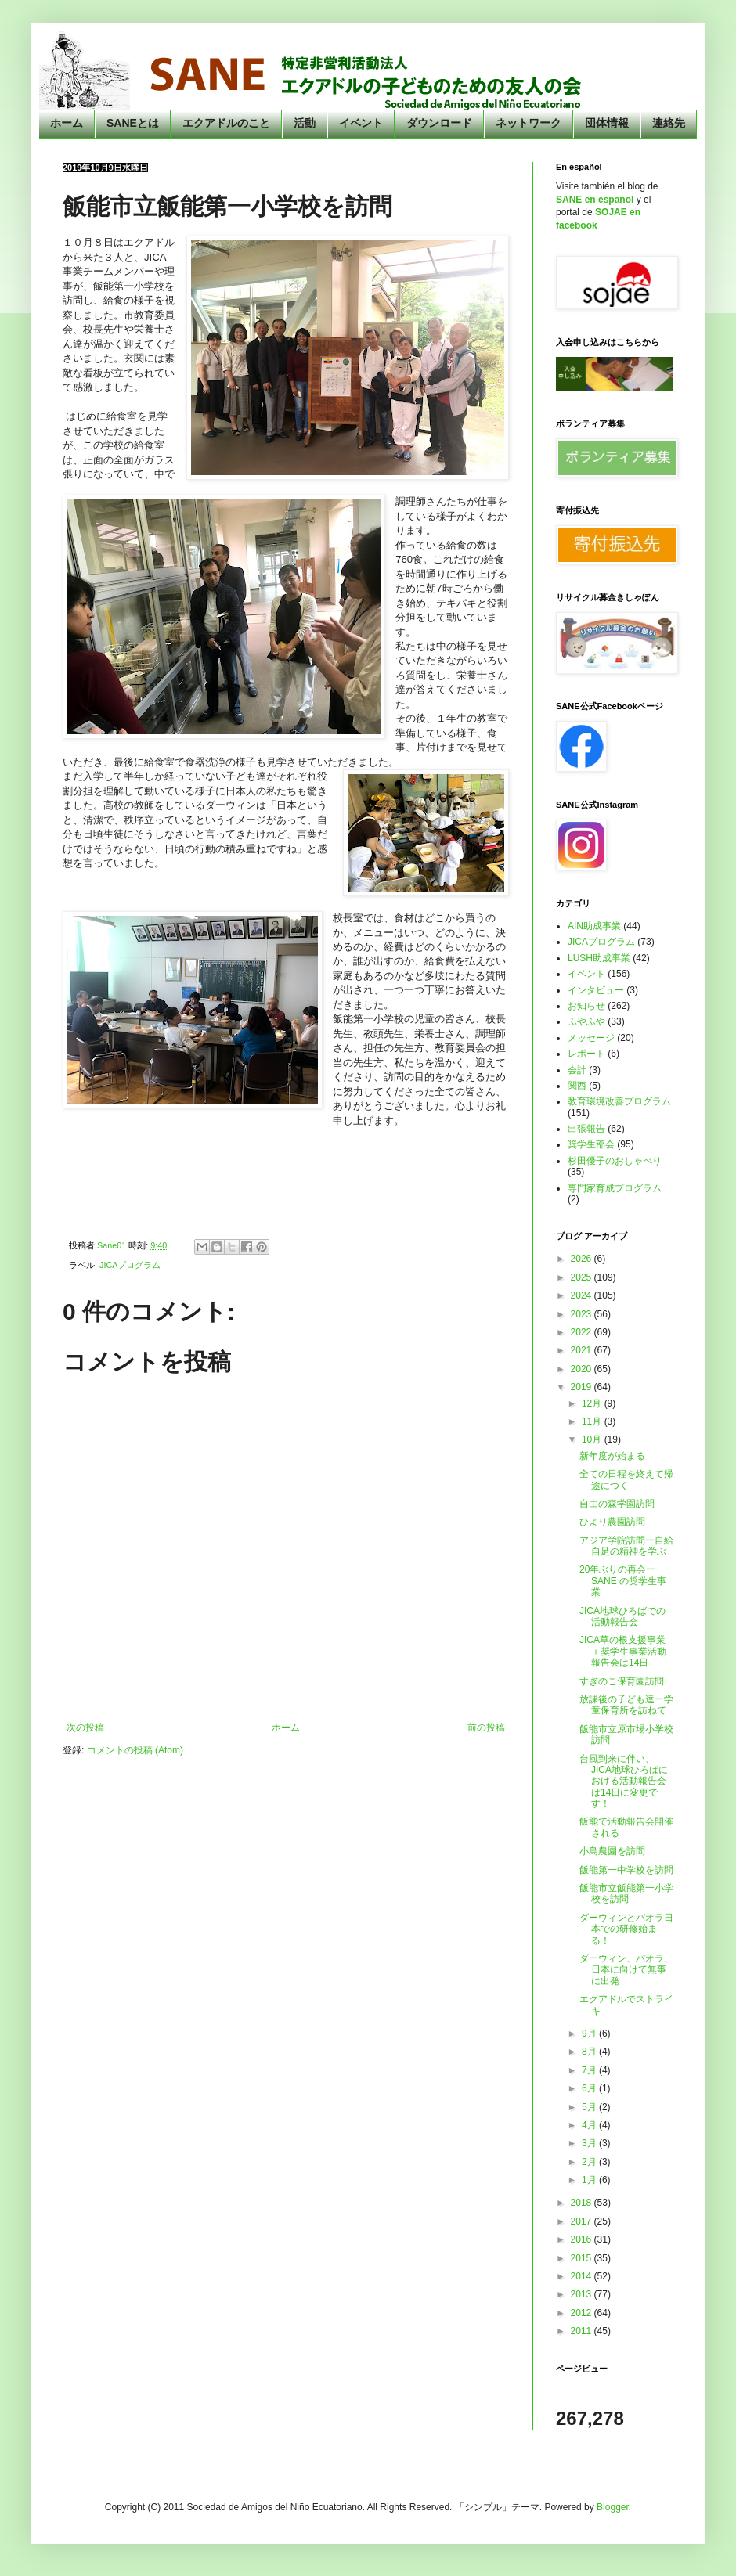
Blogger (613, 2507)
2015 (582, 2258)
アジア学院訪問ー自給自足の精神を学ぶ (626, 1546)
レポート (586, 1053)
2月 (590, 2161)
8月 (590, 2051)
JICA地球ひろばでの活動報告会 (622, 1616)
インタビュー (596, 990)
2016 (582, 2239)
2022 (582, 1332)
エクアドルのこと (226, 123)
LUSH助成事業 (599, 958)
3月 (590, 2143)
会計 (577, 1070)
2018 (582, 2202)
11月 (593, 1421)
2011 (582, 2331)
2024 (582, 1295)
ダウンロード (439, 123)
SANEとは (132, 123)
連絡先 (668, 123)
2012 (582, 2313)
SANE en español (594, 199)
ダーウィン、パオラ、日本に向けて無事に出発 (626, 1970)
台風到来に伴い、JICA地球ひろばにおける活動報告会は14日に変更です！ (623, 1781)
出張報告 (586, 1128)
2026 (582, 1258)
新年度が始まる (612, 1455)
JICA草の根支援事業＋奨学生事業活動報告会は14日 (622, 1651)
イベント (361, 123)
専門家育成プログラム (615, 1188)
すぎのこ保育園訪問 (621, 1681)
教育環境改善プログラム (619, 1101)
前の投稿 (486, 1727)
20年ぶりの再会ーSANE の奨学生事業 (622, 1581)
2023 (582, 1314)
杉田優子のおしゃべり (615, 1160)
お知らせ (586, 1005)
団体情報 (607, 123)
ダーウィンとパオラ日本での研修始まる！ (626, 1929)
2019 (582, 1387)
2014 (582, 2276)
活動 (305, 123)
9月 (590, 2033)
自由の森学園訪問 (617, 1503)
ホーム (66, 123)
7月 (590, 2070)
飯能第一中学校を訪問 (626, 1869)
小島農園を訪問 (612, 1851)
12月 (593, 1403)
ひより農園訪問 (612, 1521)
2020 (582, 1369)
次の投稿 (85, 1727)
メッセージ (591, 1037)
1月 (590, 2179)
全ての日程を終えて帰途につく (626, 1479)
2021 (582, 1350)
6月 (590, 2088)
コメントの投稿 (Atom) (135, 1750)
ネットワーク (528, 123)
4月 (590, 2125)
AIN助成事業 (594, 926)
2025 (582, 1277)
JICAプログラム (130, 1265)
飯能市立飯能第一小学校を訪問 (626, 1893)
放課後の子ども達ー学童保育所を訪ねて (626, 1705)
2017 (582, 2221)
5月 (590, 2107)
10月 (593, 1439)
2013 (582, 2294)
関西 (577, 1085)
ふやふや (586, 1021)
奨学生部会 (591, 1144)
